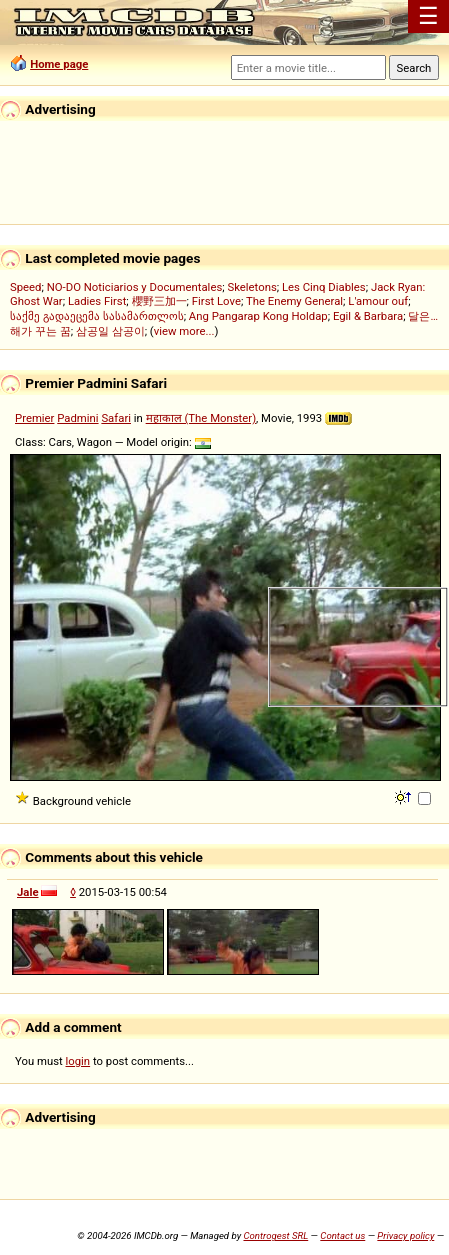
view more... (184, 331)
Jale (28, 892)
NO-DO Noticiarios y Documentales (135, 287)
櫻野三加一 (159, 301)
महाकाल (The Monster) (201, 418)
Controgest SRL (275, 1235)
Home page (59, 64)
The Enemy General (294, 301)
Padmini (77, 418)
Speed (26, 287)
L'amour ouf (378, 301)
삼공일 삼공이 (110, 331)
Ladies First (97, 301)
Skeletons (251, 287)
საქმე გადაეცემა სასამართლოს (97, 316)
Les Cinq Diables (324, 287)
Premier (34, 418)
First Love (216, 301)
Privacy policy (405, 1235)
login (78, 1061)
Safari (116, 418)
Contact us (342, 1235)
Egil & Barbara (368, 316)
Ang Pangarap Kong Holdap (258, 316)
